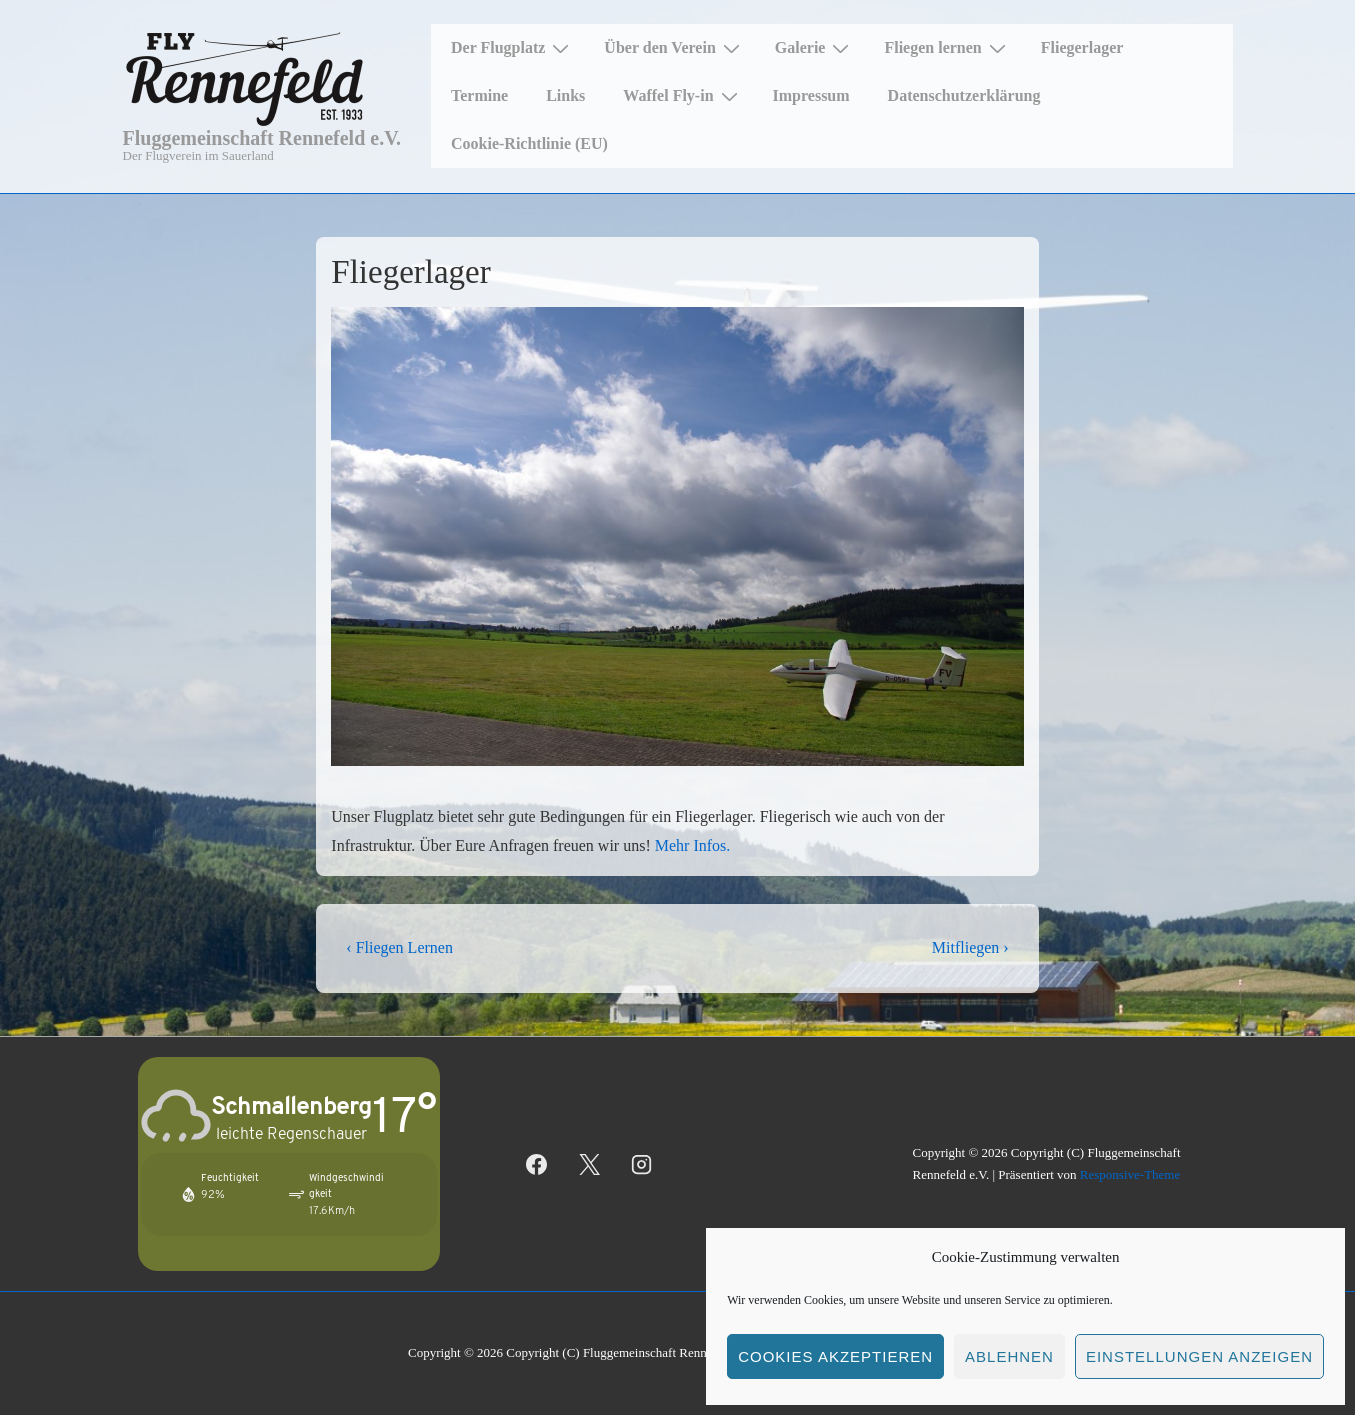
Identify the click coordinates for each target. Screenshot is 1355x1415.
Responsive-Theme (1130, 1174)
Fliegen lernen (947, 48)
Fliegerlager (1082, 47)
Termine (479, 95)
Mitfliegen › (970, 947)
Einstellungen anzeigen (1199, 1356)
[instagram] (642, 1164)
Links (565, 95)
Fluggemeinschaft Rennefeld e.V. (262, 138)
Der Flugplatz (512, 48)
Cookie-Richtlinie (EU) (529, 143)
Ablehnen (1009, 1356)
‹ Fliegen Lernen (399, 947)
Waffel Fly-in (682, 96)
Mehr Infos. (693, 845)
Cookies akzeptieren (835, 1356)
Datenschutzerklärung (964, 95)
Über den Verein (674, 48)
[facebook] (537, 1164)
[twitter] (589, 1164)
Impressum (811, 95)
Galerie (815, 48)
